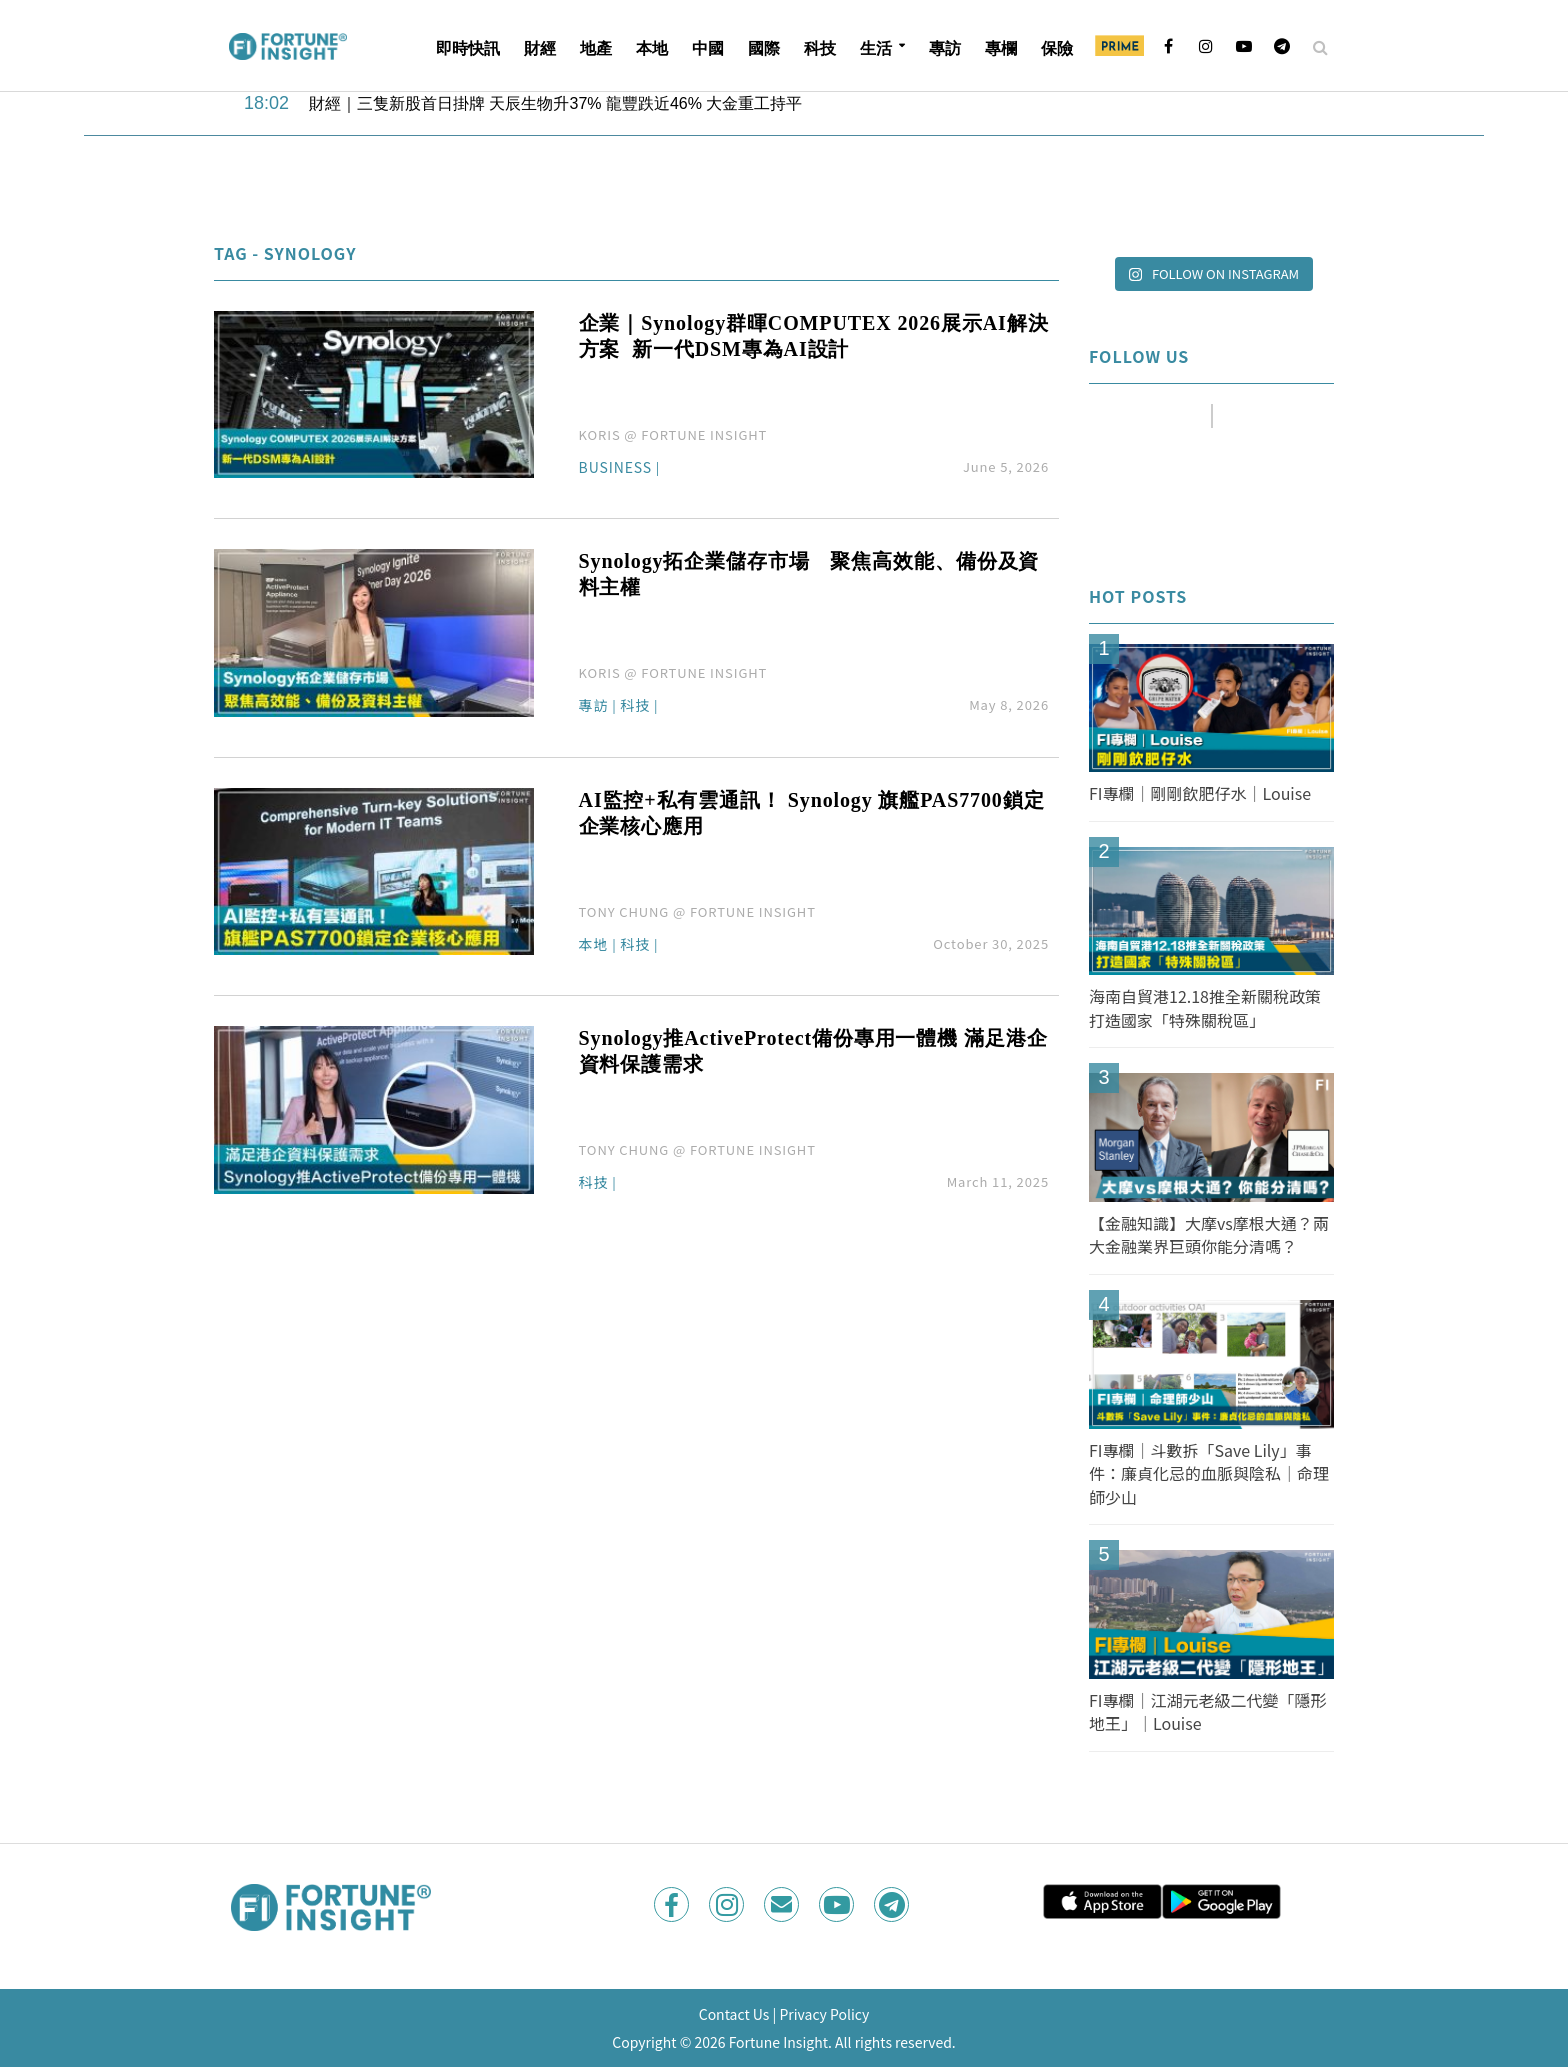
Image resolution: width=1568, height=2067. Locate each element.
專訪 (945, 48)
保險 (1057, 48)
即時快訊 (468, 48)
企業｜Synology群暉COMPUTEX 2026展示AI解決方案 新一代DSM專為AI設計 (814, 336)
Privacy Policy (824, 2014)
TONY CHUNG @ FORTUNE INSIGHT (697, 911)
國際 (764, 48)
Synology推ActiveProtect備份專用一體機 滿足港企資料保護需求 (813, 1051)
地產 (596, 48)
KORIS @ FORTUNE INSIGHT (673, 434)
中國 (708, 48)
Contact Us (734, 2014)
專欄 (1001, 48)
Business (615, 468)
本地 (652, 48)
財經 (540, 48)
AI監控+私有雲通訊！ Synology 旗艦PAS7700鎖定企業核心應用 (812, 813)
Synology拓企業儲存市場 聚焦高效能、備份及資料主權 (809, 574)
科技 (820, 48)
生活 (876, 48)
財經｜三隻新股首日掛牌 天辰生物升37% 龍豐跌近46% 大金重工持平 (555, 103)
